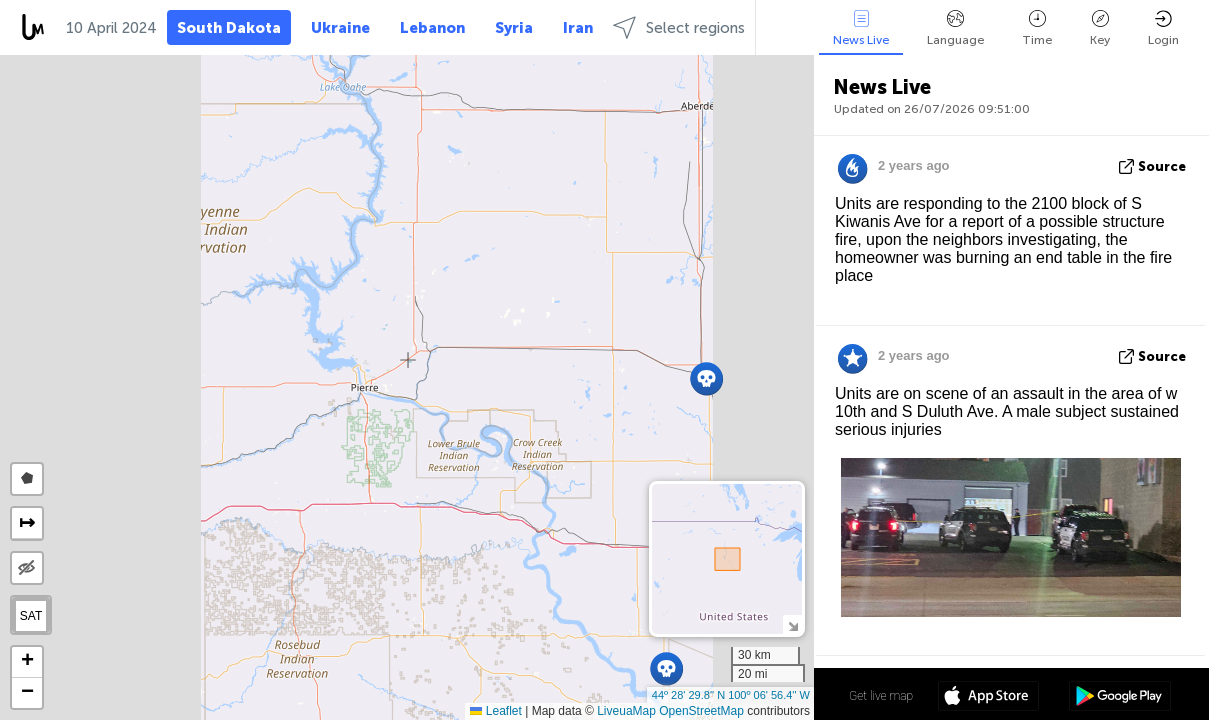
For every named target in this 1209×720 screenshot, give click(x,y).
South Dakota (229, 28)
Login (1163, 28)
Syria (514, 28)
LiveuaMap (626, 711)
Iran (578, 28)
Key (1100, 28)
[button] (706, 378)
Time (1037, 28)
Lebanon (432, 28)
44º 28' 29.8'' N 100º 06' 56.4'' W (731, 695)
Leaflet (495, 711)
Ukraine (340, 28)
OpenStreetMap (701, 711)
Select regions (679, 27)
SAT (31, 616)
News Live (861, 28)
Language (955, 28)
